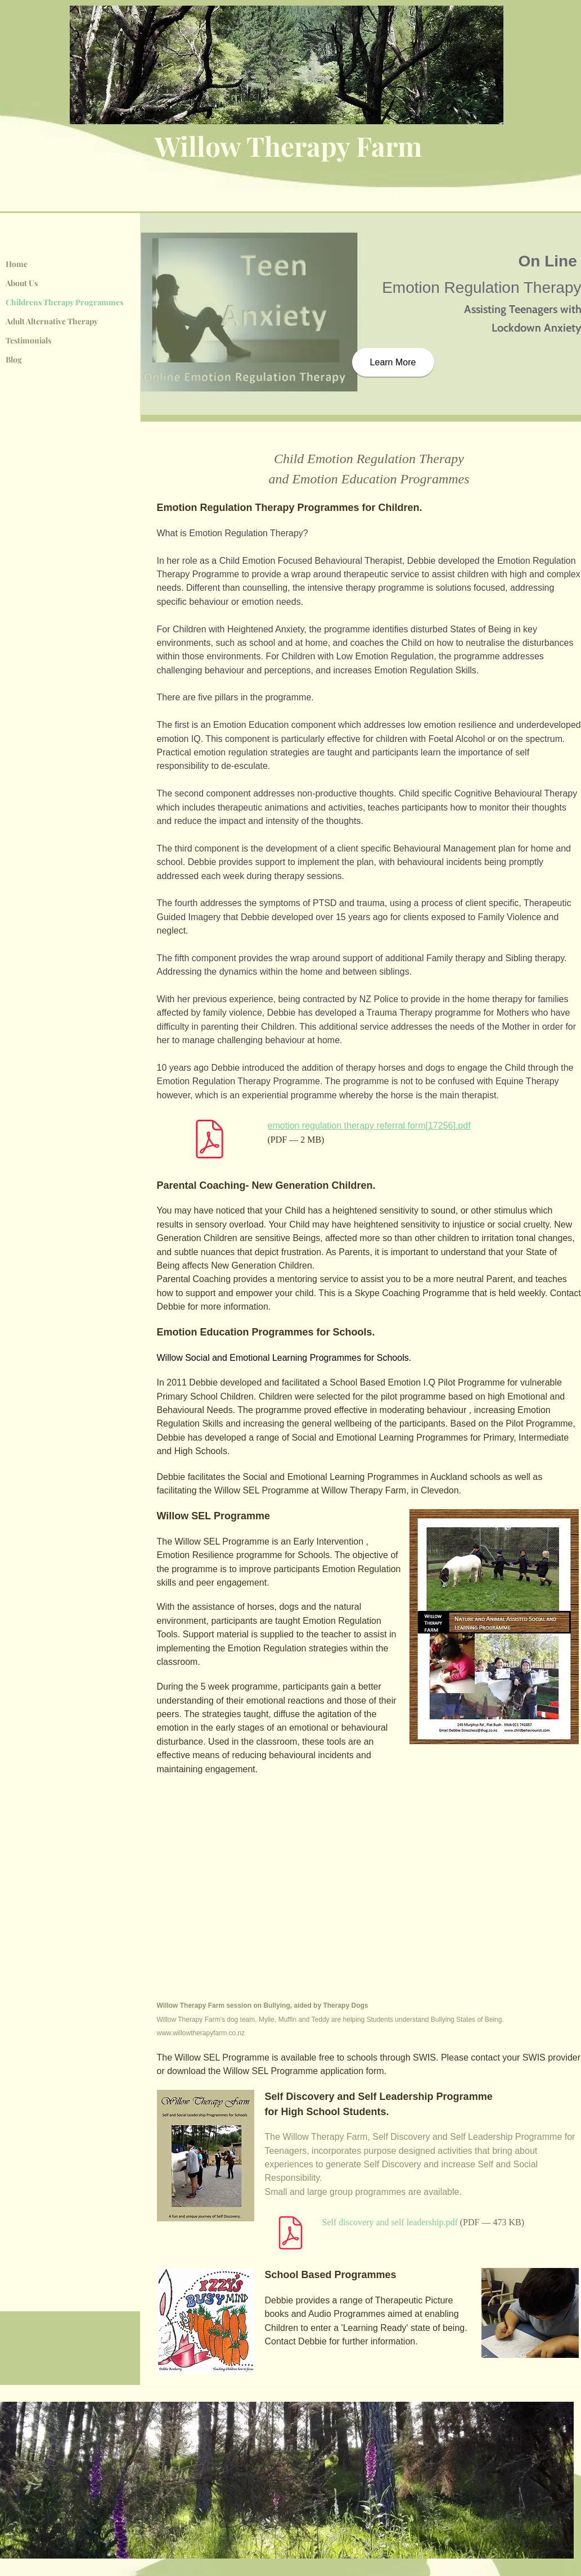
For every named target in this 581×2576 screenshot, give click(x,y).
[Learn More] (393, 362)
